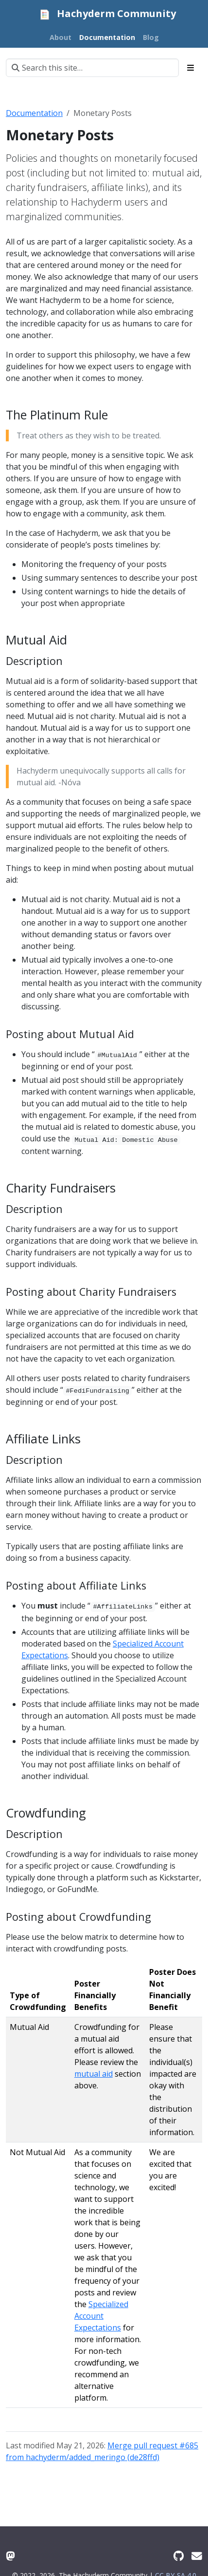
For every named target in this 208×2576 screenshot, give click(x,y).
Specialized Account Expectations (101, 2316)
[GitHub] (178, 2556)
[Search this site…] (92, 67)
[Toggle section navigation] (190, 67)
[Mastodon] (10, 2556)
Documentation (34, 113)
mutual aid (93, 2073)
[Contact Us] (196, 2556)
